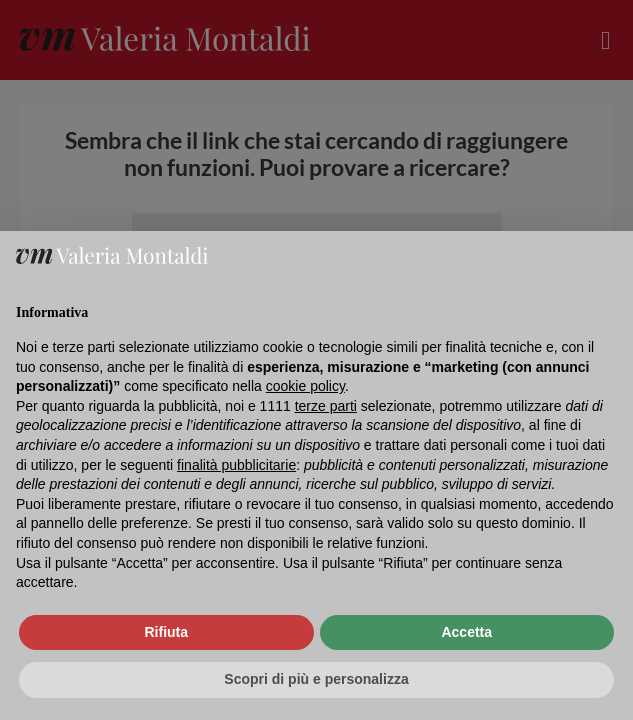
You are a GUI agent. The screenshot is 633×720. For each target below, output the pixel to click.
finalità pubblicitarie (236, 465)
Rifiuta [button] (166, 632)
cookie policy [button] (305, 386)
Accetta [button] (466, 632)
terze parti (326, 406)
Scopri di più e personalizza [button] (316, 679)
